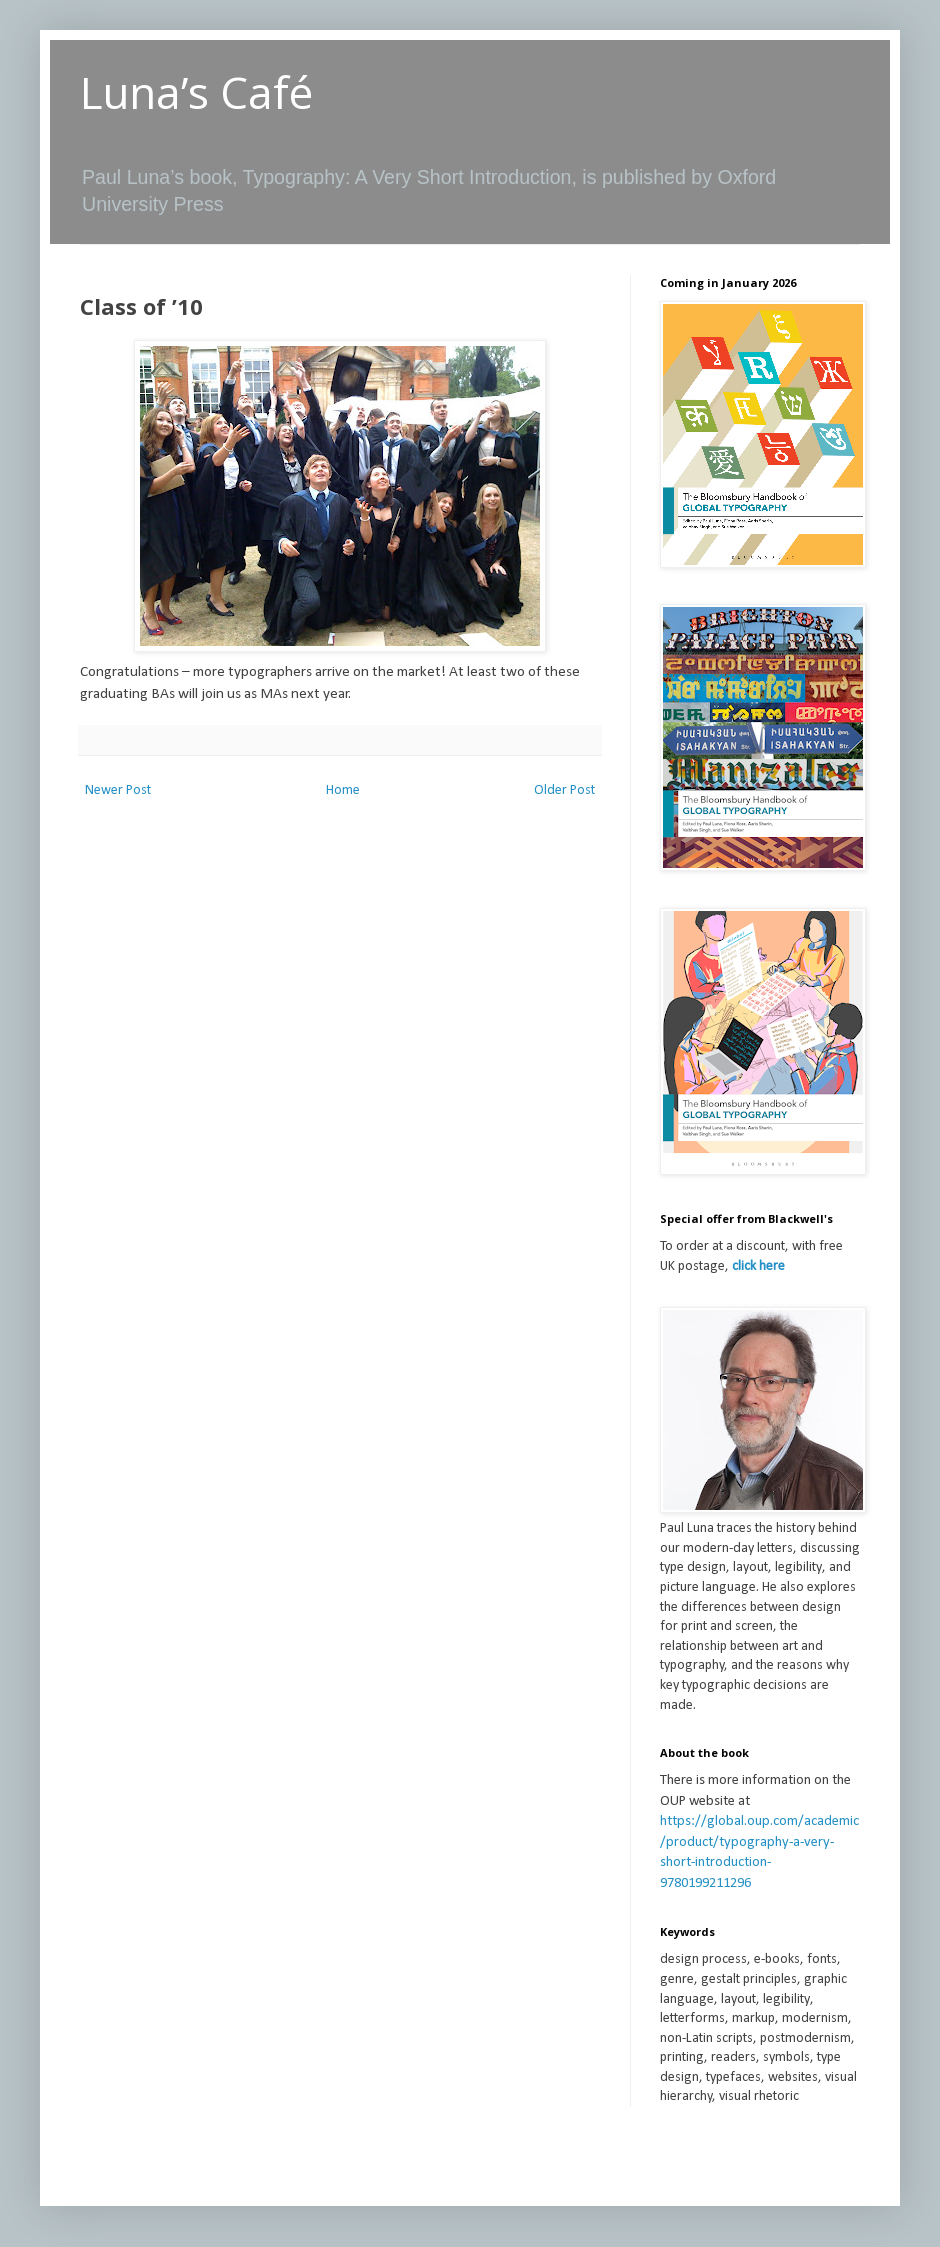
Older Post (564, 790)
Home (343, 790)
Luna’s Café (196, 92)
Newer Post (118, 790)
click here (758, 1266)
